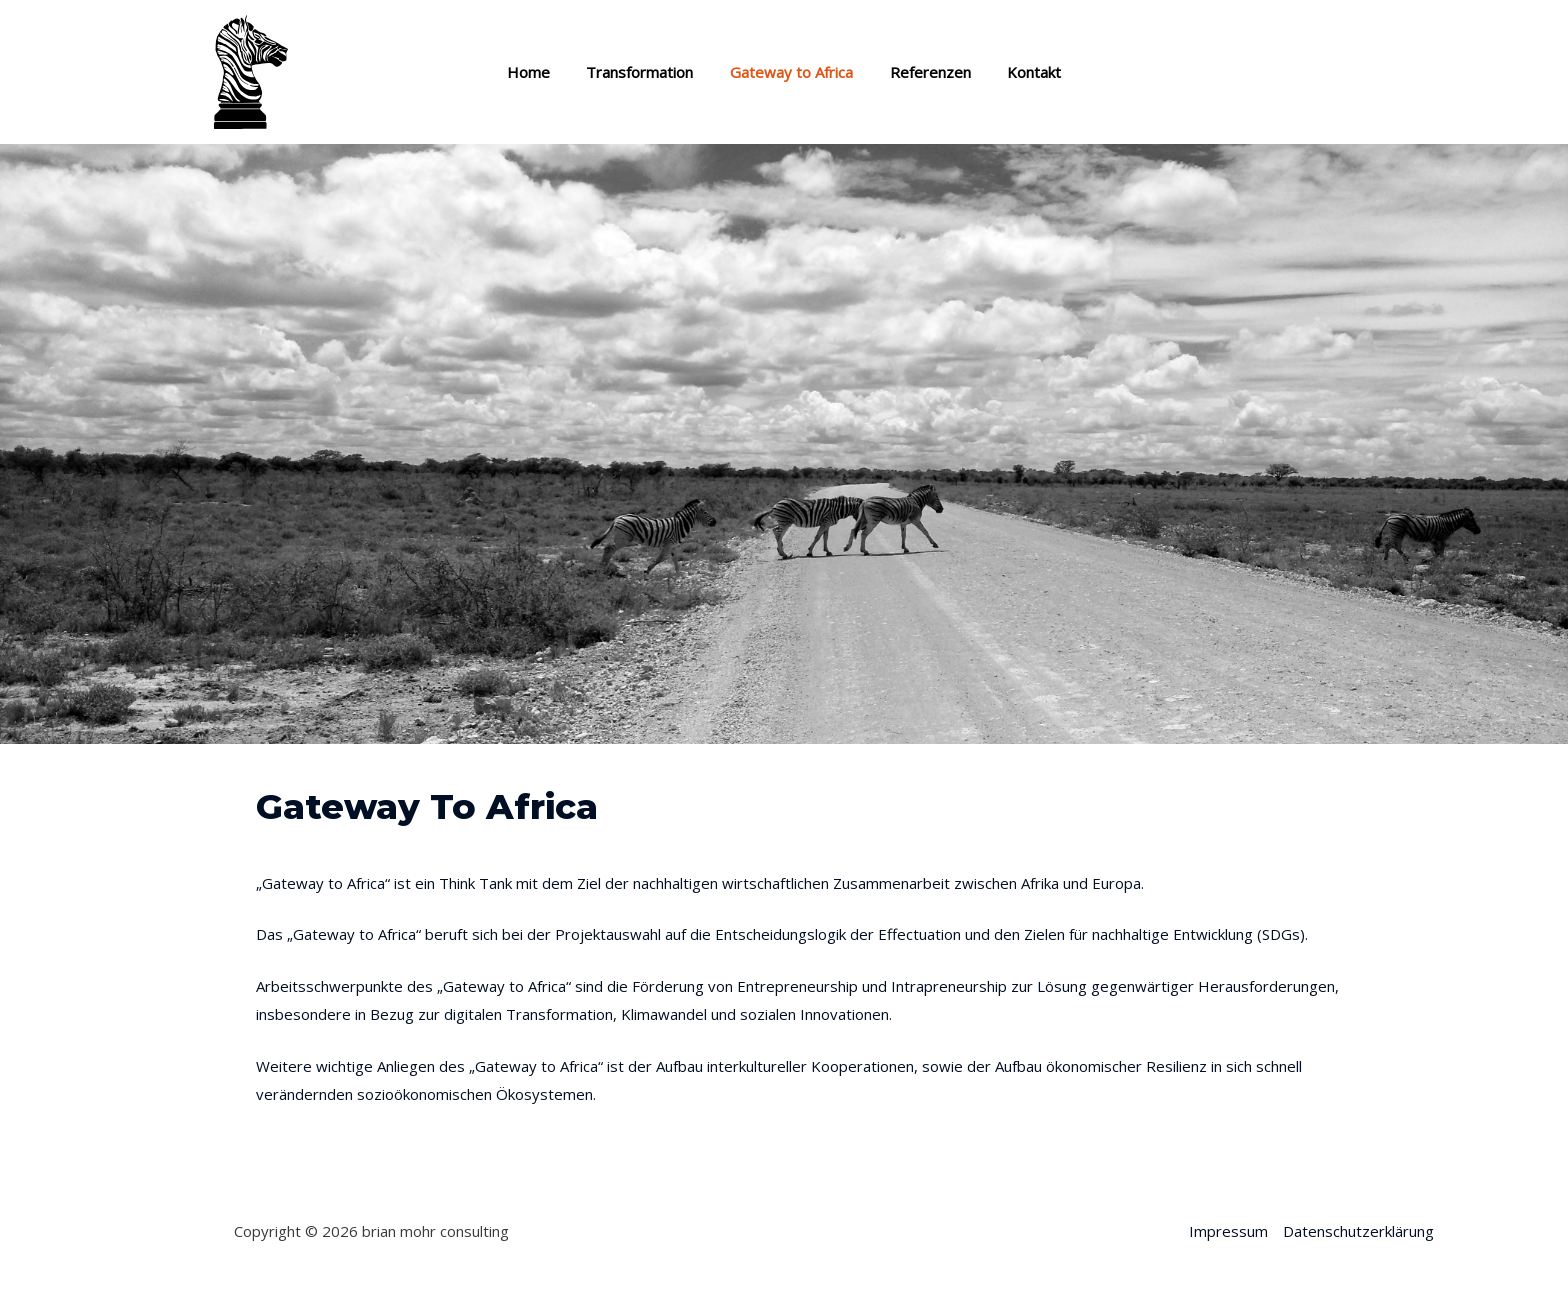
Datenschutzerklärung (1358, 1231)
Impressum (1228, 1231)
